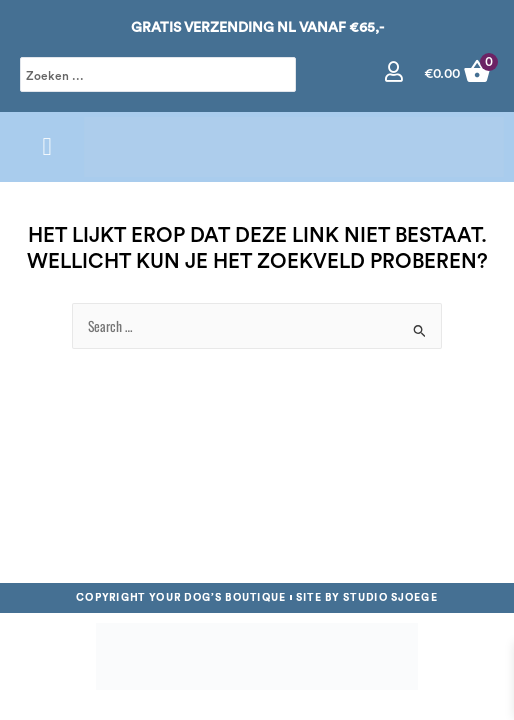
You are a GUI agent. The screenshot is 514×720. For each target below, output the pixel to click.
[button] (47, 147)
